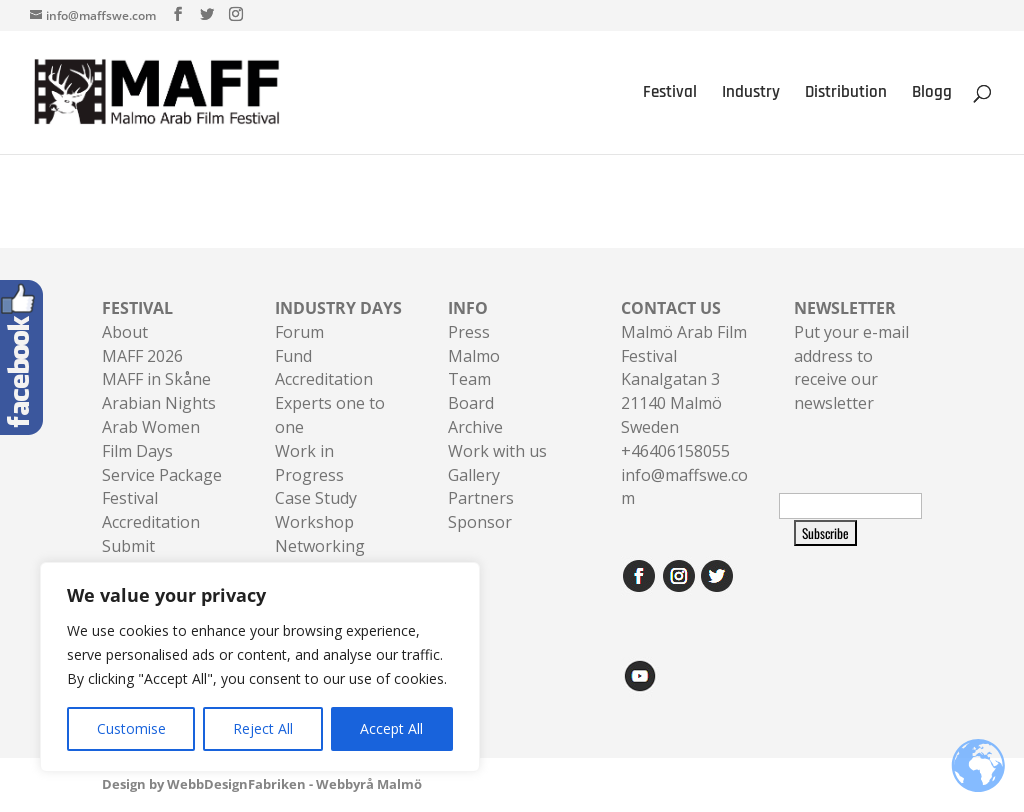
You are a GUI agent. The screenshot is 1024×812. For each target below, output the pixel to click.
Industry (751, 94)
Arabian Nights (159, 403)
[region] (260, 667)
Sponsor (480, 522)
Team (469, 379)
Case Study (316, 498)
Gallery (474, 475)
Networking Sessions (320, 558)
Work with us (497, 451)
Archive (475, 427)
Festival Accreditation (151, 510)
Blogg (932, 94)
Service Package (162, 475)
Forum (299, 332)
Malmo (474, 356)
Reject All (263, 728)
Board (471, 403)
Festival (670, 94)
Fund (293, 356)
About (125, 332)
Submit (128, 546)
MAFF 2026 (142, 356)
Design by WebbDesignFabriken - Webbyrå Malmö (262, 784)
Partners (481, 498)
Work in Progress (309, 463)
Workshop (314, 522)
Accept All (391, 728)
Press (469, 332)
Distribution (846, 94)
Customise (131, 728)
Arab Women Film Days (151, 439)
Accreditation (324, 379)
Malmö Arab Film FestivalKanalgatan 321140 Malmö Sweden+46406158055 (684, 379)
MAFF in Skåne (156, 379)
